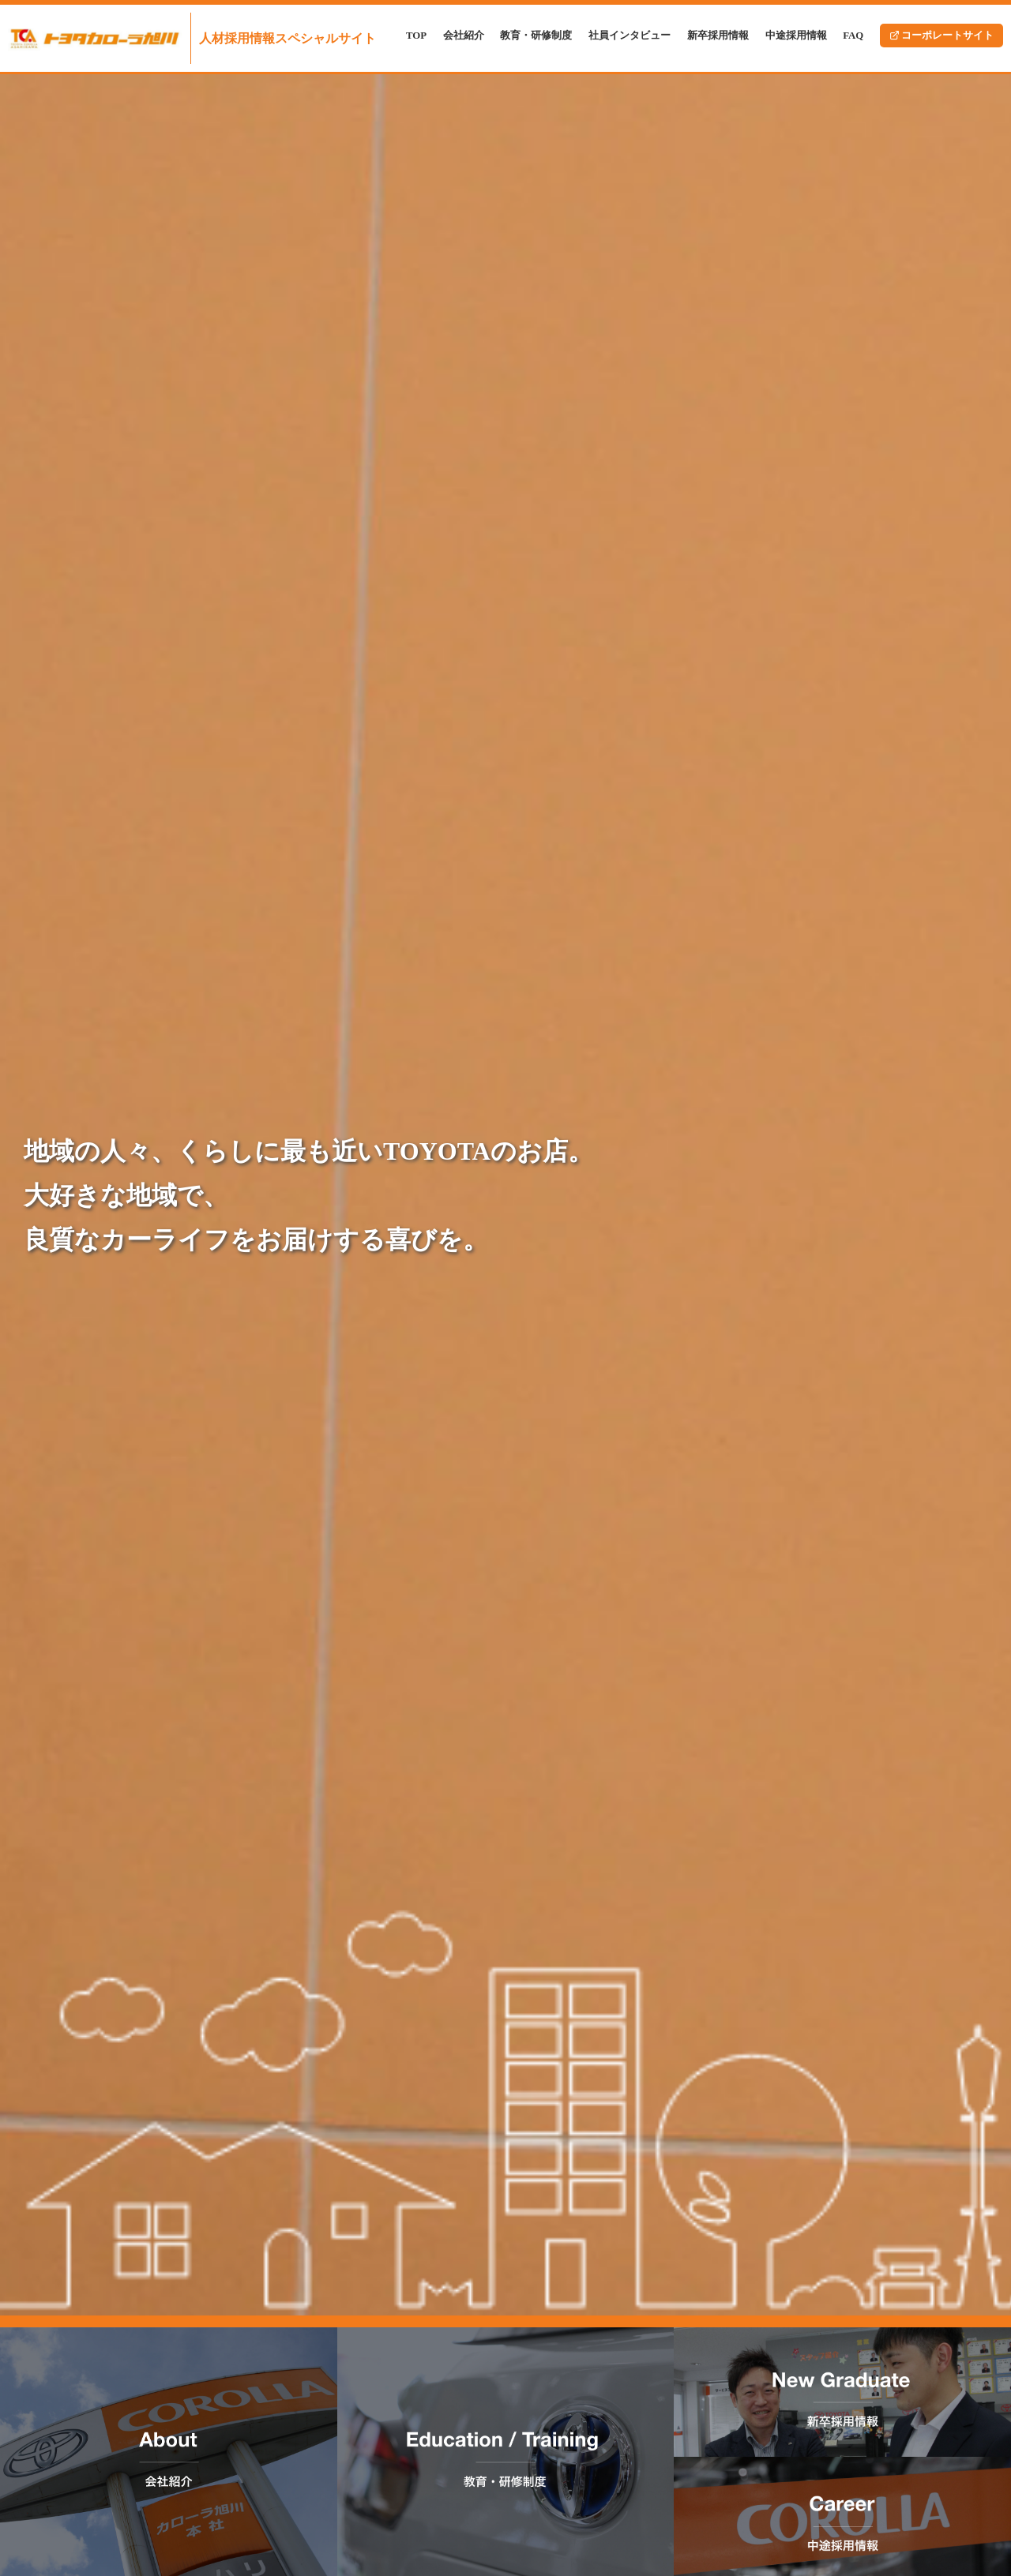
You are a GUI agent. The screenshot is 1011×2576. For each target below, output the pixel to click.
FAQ (853, 35)
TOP (416, 35)
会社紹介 (463, 35)
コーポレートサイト (941, 35)
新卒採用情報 (718, 35)
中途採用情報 (796, 35)
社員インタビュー (629, 35)
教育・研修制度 (536, 35)
